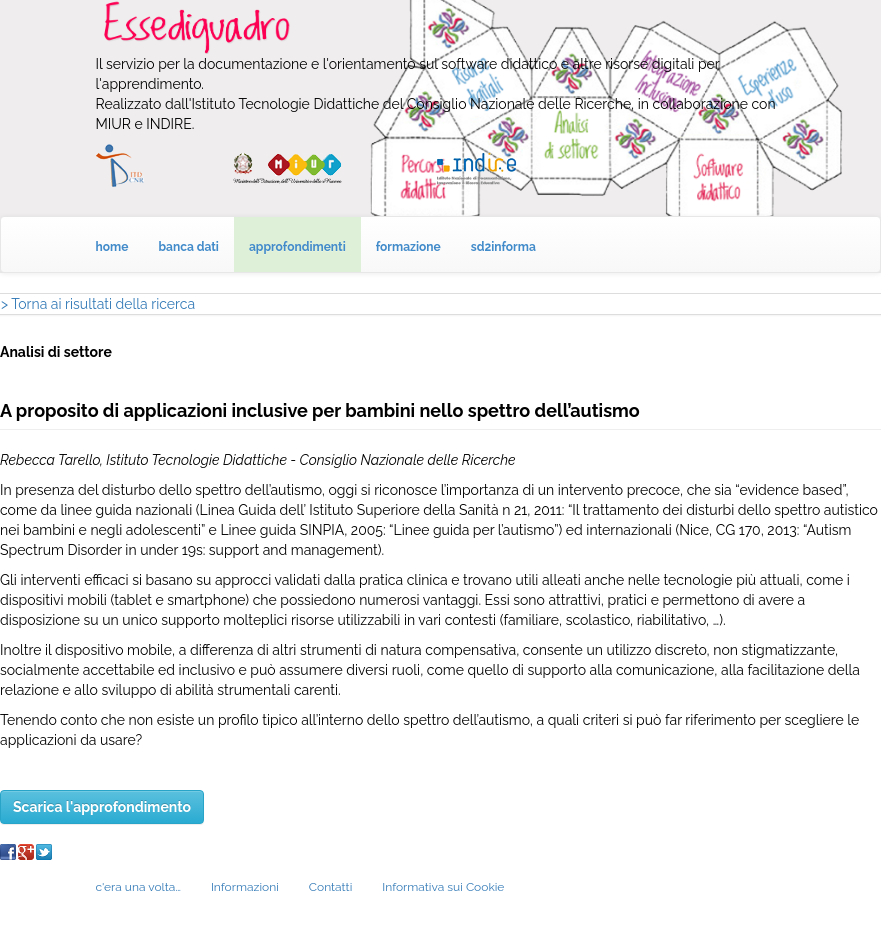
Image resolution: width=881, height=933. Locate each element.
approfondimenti (297, 247)
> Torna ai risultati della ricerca (98, 304)
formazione (408, 247)
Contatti (330, 887)
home (112, 247)
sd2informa (503, 247)
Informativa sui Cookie (443, 887)
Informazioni (245, 887)
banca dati (188, 247)
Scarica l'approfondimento (102, 807)
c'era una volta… (138, 887)
